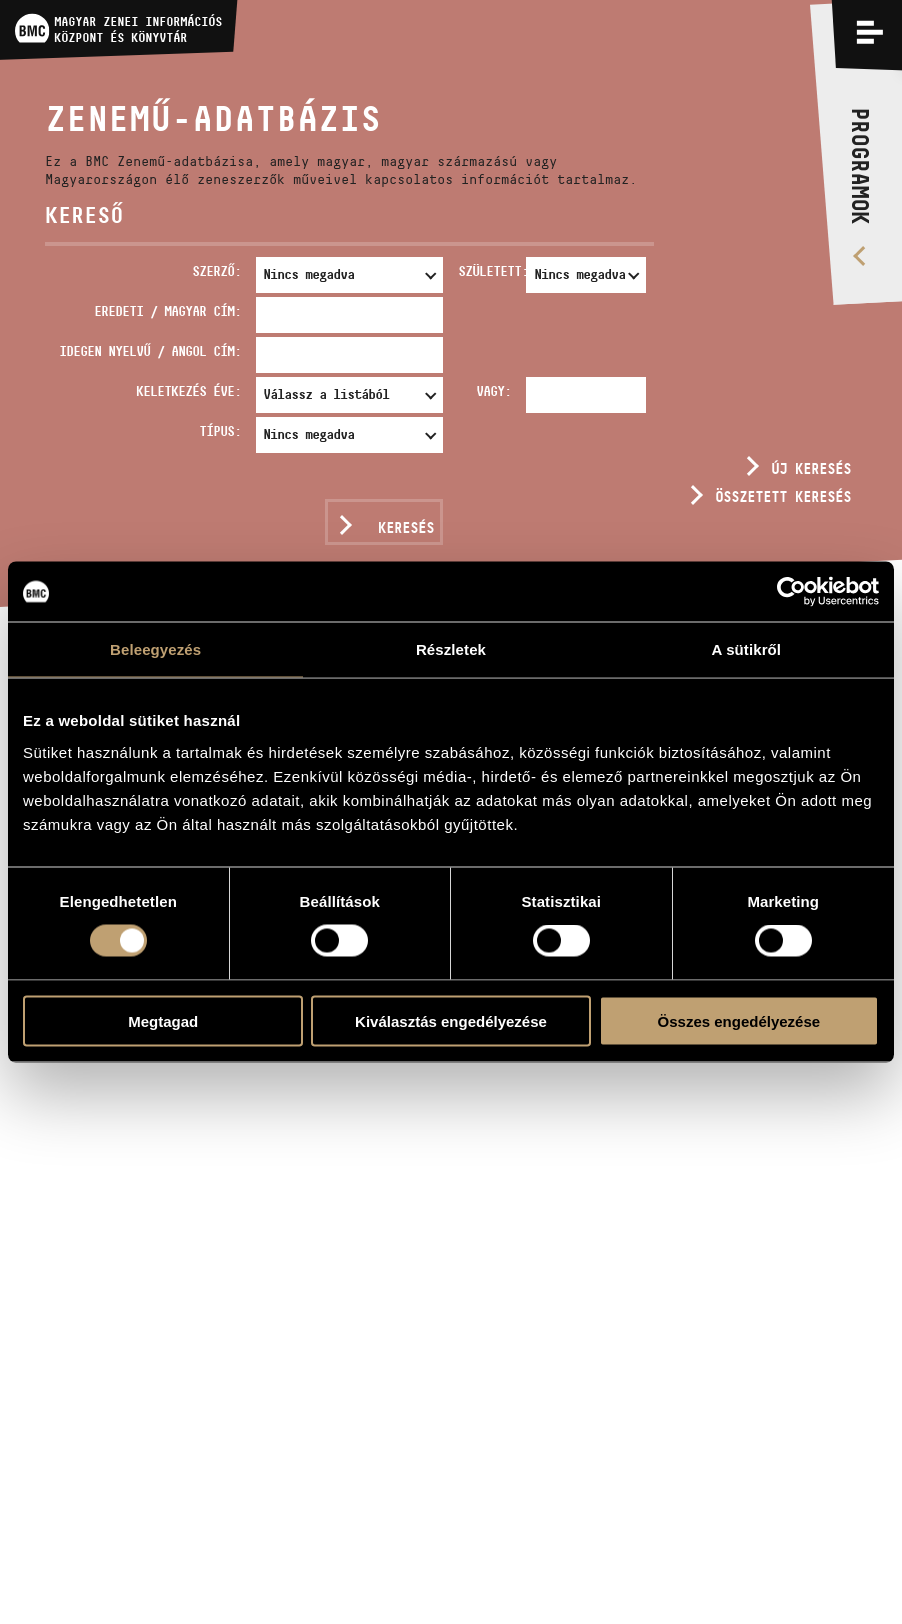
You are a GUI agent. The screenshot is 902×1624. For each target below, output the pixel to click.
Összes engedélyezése (739, 1020)
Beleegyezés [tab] (155, 649)
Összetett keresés (783, 496)
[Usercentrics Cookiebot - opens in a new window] (791, 592)
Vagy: (493, 391)
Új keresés (811, 468)
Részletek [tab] (451, 649)
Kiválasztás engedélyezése (451, 1020)
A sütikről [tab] (747, 649)
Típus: (220, 431)
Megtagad (163, 1020)
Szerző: (216, 271)
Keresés (406, 527)
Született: (488, 271)
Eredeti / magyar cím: (167, 311)
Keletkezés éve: (188, 391)
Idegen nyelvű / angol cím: (150, 351)
